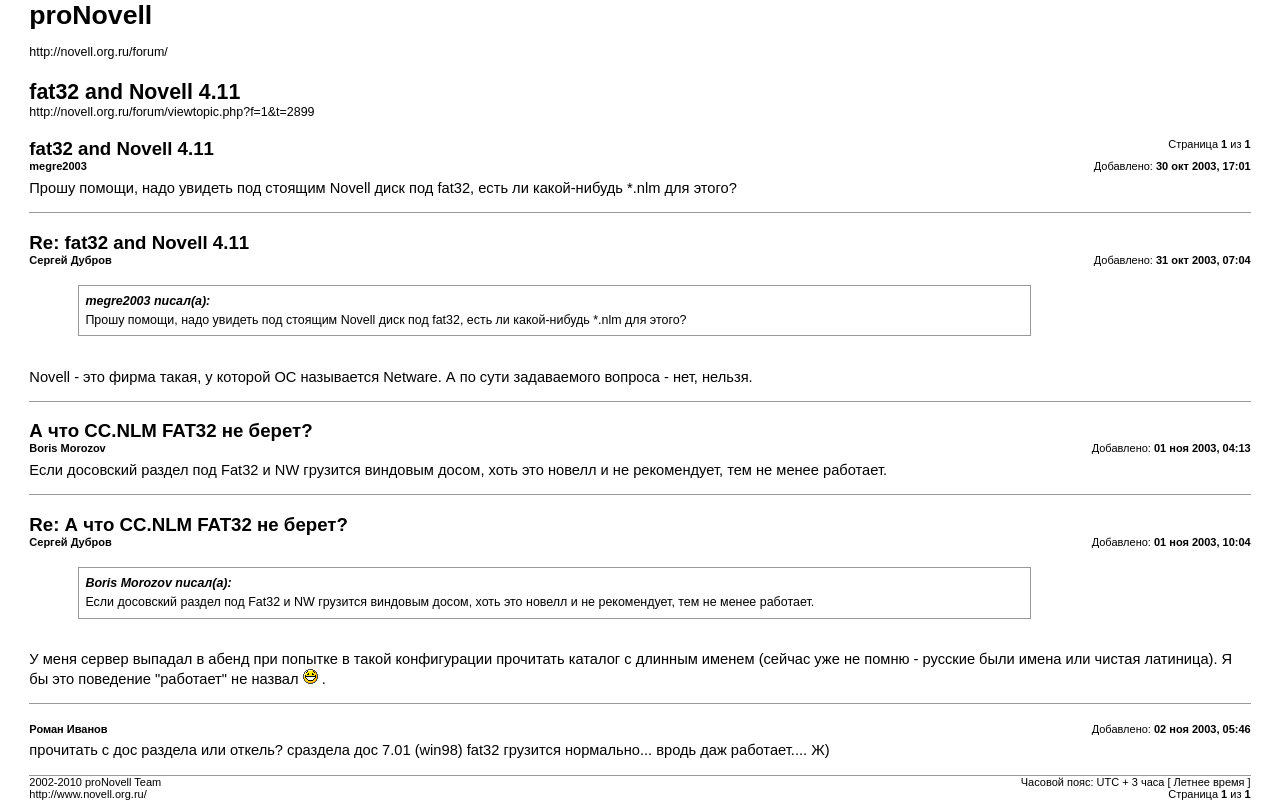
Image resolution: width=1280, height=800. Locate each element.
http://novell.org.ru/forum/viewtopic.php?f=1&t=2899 (171, 112)
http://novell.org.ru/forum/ (98, 52)
